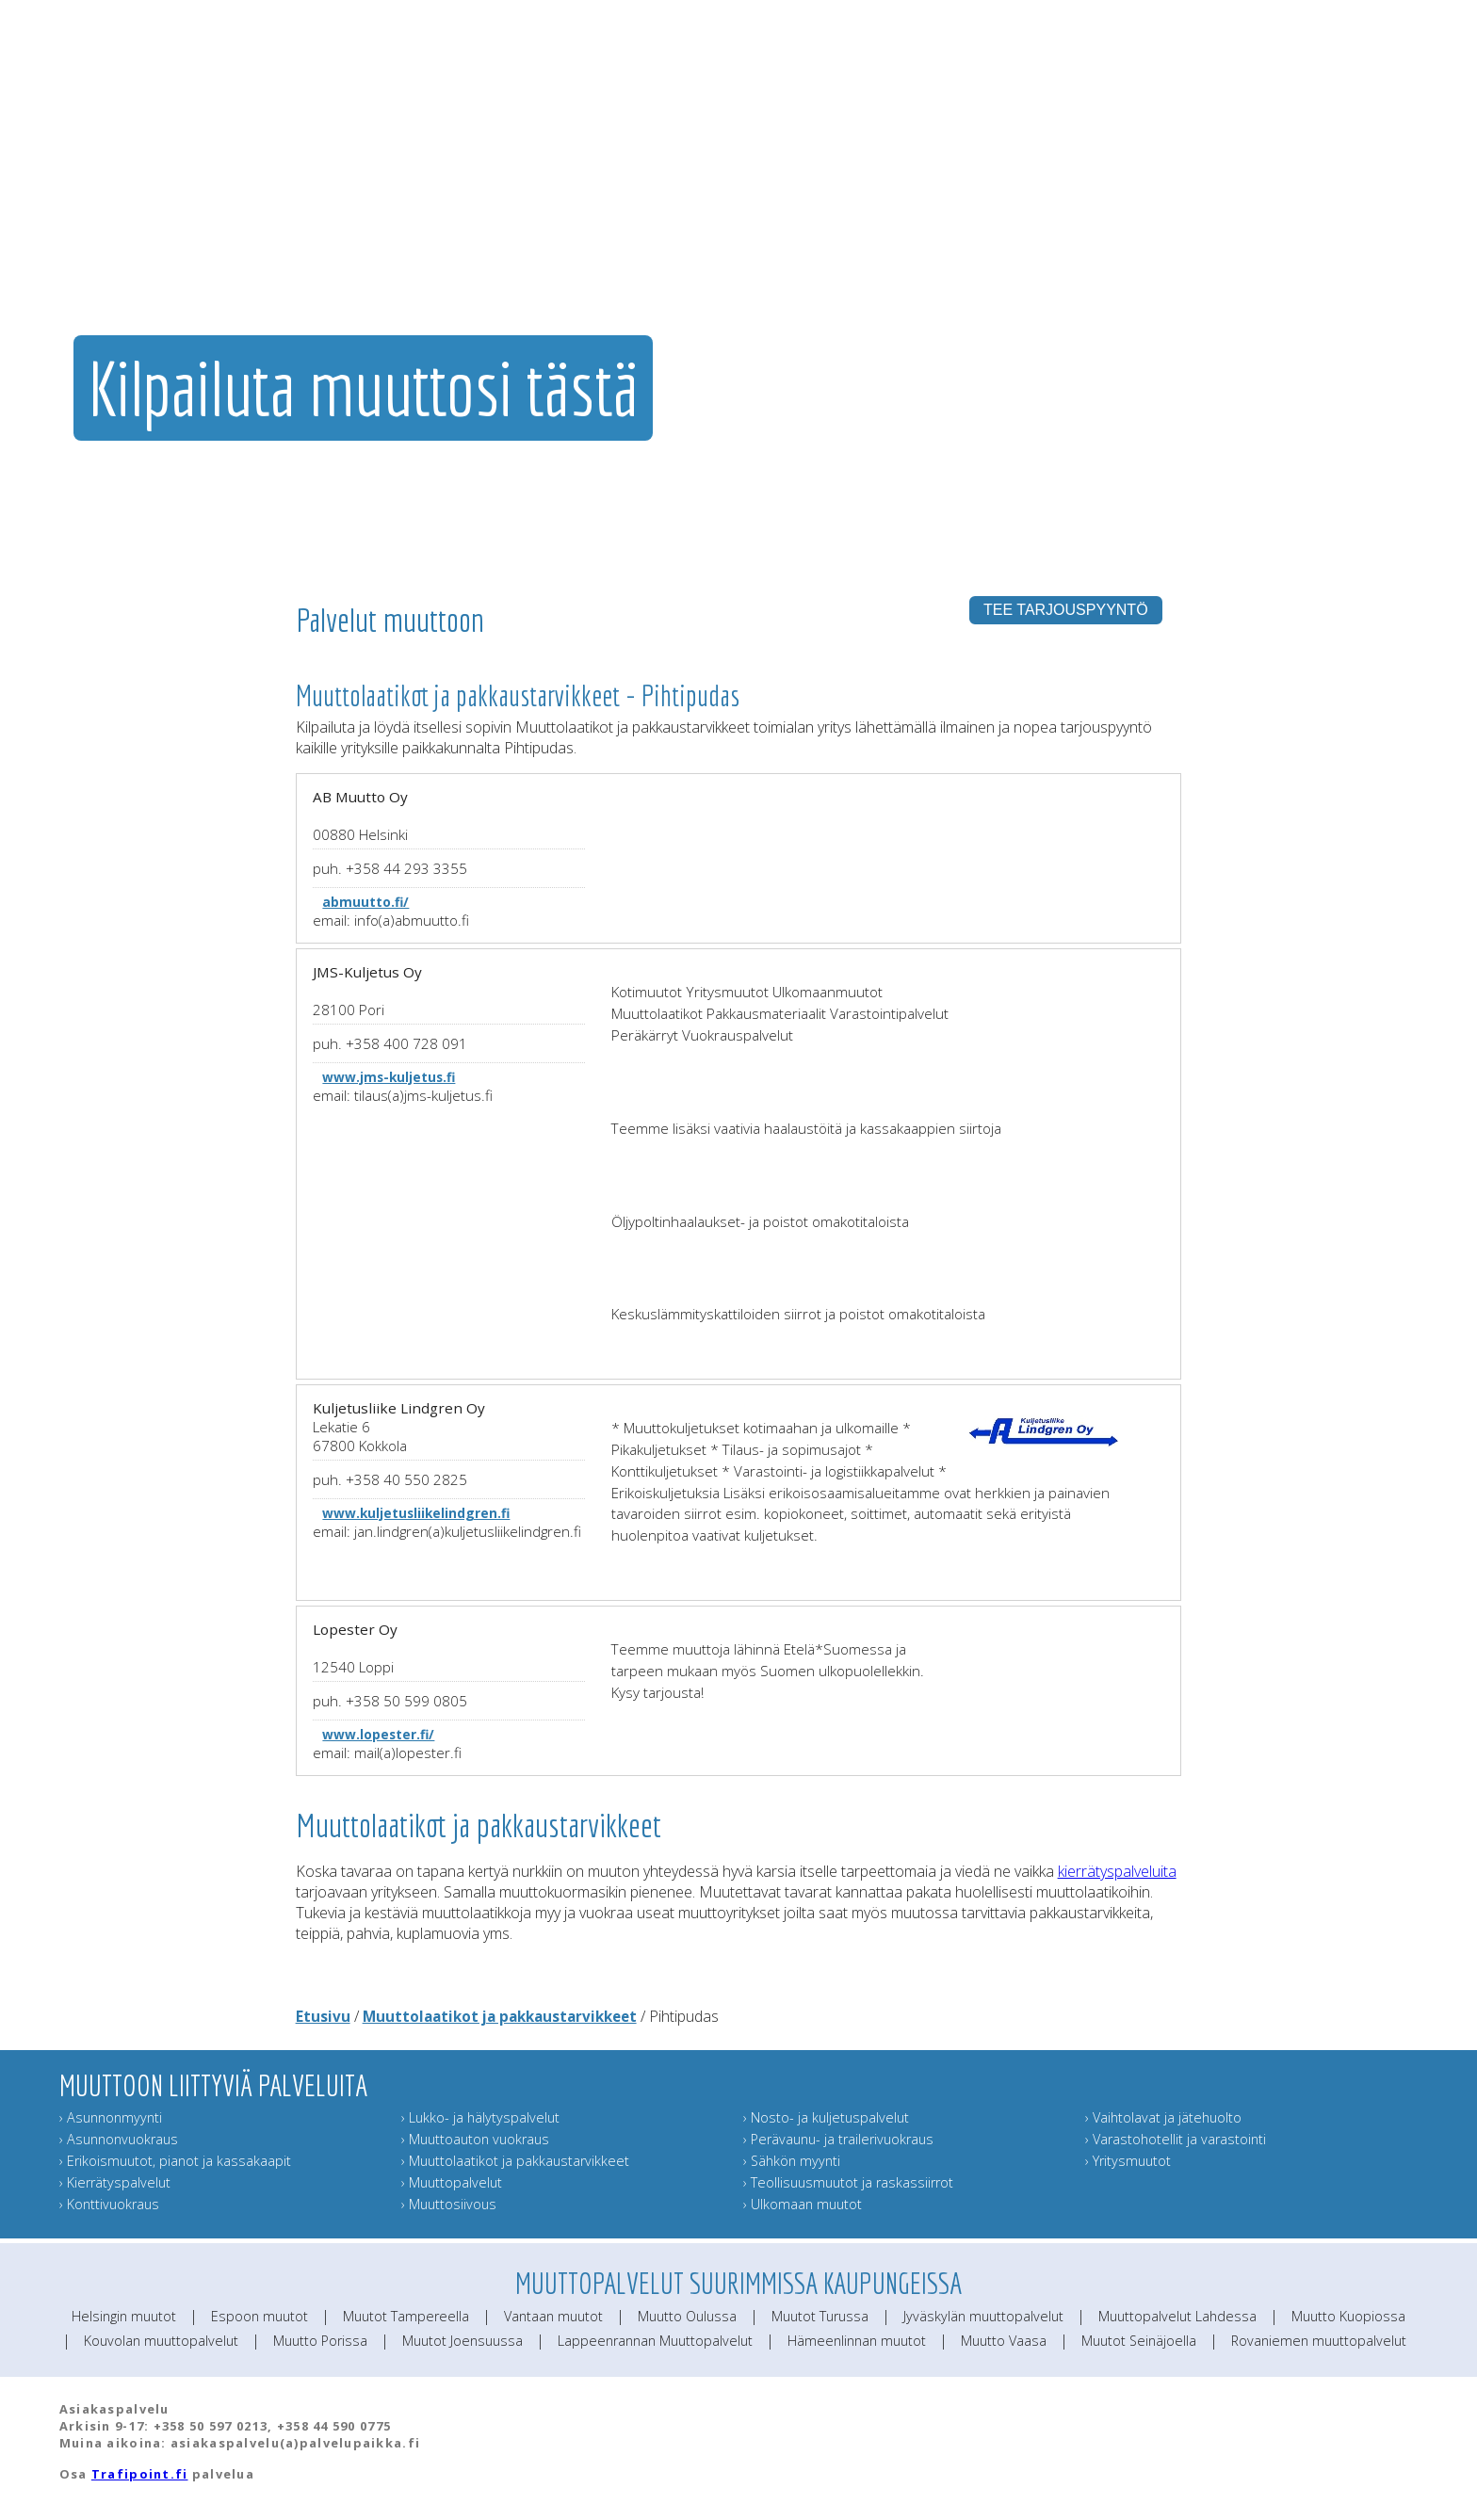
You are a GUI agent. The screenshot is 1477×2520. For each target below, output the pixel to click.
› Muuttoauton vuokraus (475, 2139)
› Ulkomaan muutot (802, 2204)
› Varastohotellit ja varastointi (1175, 2139)
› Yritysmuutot (1128, 2161)
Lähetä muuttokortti (1281, 221)
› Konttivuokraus (109, 2204)
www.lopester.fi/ (378, 1734)
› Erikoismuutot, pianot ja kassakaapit (175, 2161)
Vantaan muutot (553, 2316)
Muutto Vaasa (1004, 2341)
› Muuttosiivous (448, 2204)
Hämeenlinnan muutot (856, 2341)
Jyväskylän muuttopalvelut (983, 2316)
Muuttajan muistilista (1156, 221)
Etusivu (323, 2016)
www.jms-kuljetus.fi (388, 1077)
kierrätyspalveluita (1117, 1871)
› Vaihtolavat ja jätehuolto (1163, 2117)
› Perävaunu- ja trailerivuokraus (838, 2139)
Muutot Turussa (819, 2316)
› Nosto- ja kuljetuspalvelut (826, 2117)
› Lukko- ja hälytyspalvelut (480, 2117)
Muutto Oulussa (687, 2316)
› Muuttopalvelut (451, 2182)
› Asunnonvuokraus (118, 2139)
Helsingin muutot (124, 2316)
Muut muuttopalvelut (1022, 221)
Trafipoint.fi (139, 2473)
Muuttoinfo (1391, 221)
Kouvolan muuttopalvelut (161, 2341)
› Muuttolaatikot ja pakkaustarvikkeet (515, 2161)
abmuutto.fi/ (365, 902)
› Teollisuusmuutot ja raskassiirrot (848, 2182)
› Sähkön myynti (791, 2161)
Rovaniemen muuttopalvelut (1318, 2341)
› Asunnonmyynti (110, 2117)
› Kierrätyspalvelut (114, 2182)
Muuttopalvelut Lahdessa (1177, 2316)
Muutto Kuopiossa (1348, 2316)
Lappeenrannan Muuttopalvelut (655, 2341)
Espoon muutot (259, 2316)
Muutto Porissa (320, 2341)
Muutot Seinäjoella (1138, 2341)
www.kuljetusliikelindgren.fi (416, 1513)
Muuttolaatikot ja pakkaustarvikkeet (500, 2016)
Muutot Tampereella (406, 2316)
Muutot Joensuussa (462, 2341)
